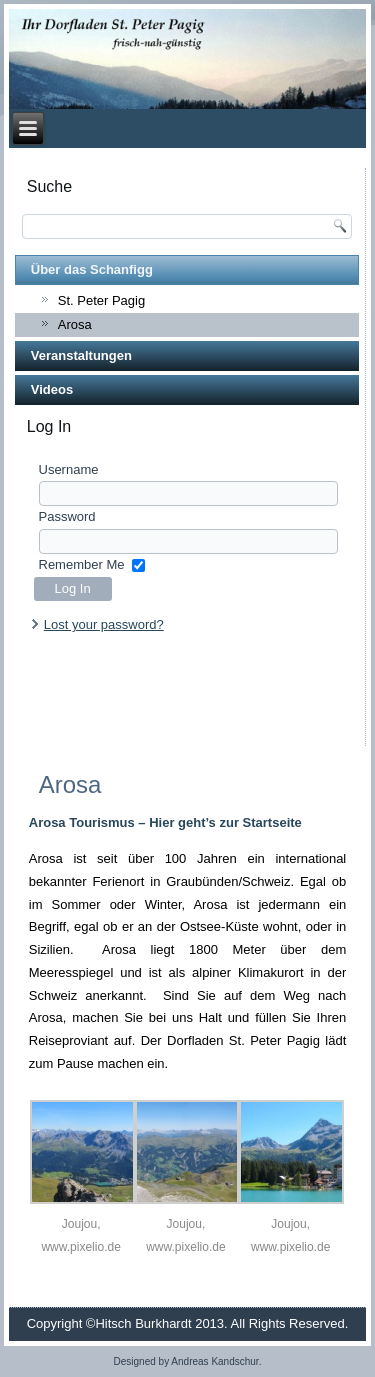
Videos (52, 389)
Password (67, 516)
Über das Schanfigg (92, 269)
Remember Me (82, 564)
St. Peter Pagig (101, 300)
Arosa (75, 324)
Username (69, 469)
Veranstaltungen (81, 355)
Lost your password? (104, 624)
